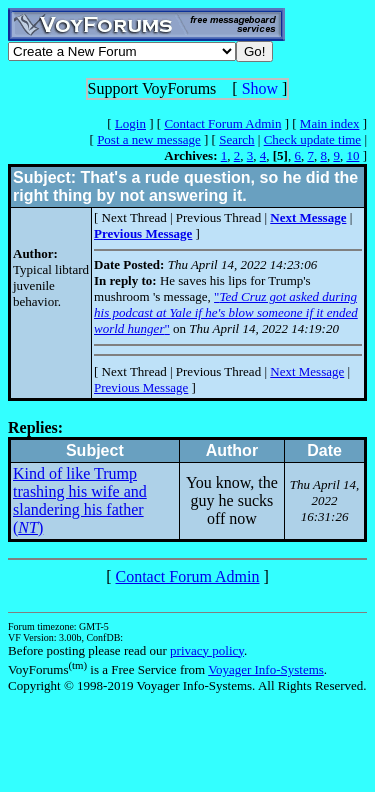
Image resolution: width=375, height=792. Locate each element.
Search (236, 139)
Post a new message (149, 139)
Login (130, 123)
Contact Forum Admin (222, 123)
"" (226, 312)
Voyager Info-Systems (266, 669)
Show (260, 88)
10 (352, 155)
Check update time (312, 139)
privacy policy (207, 650)
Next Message (307, 371)
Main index (330, 123)
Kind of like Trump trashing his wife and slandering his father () (80, 500)
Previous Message (141, 387)
